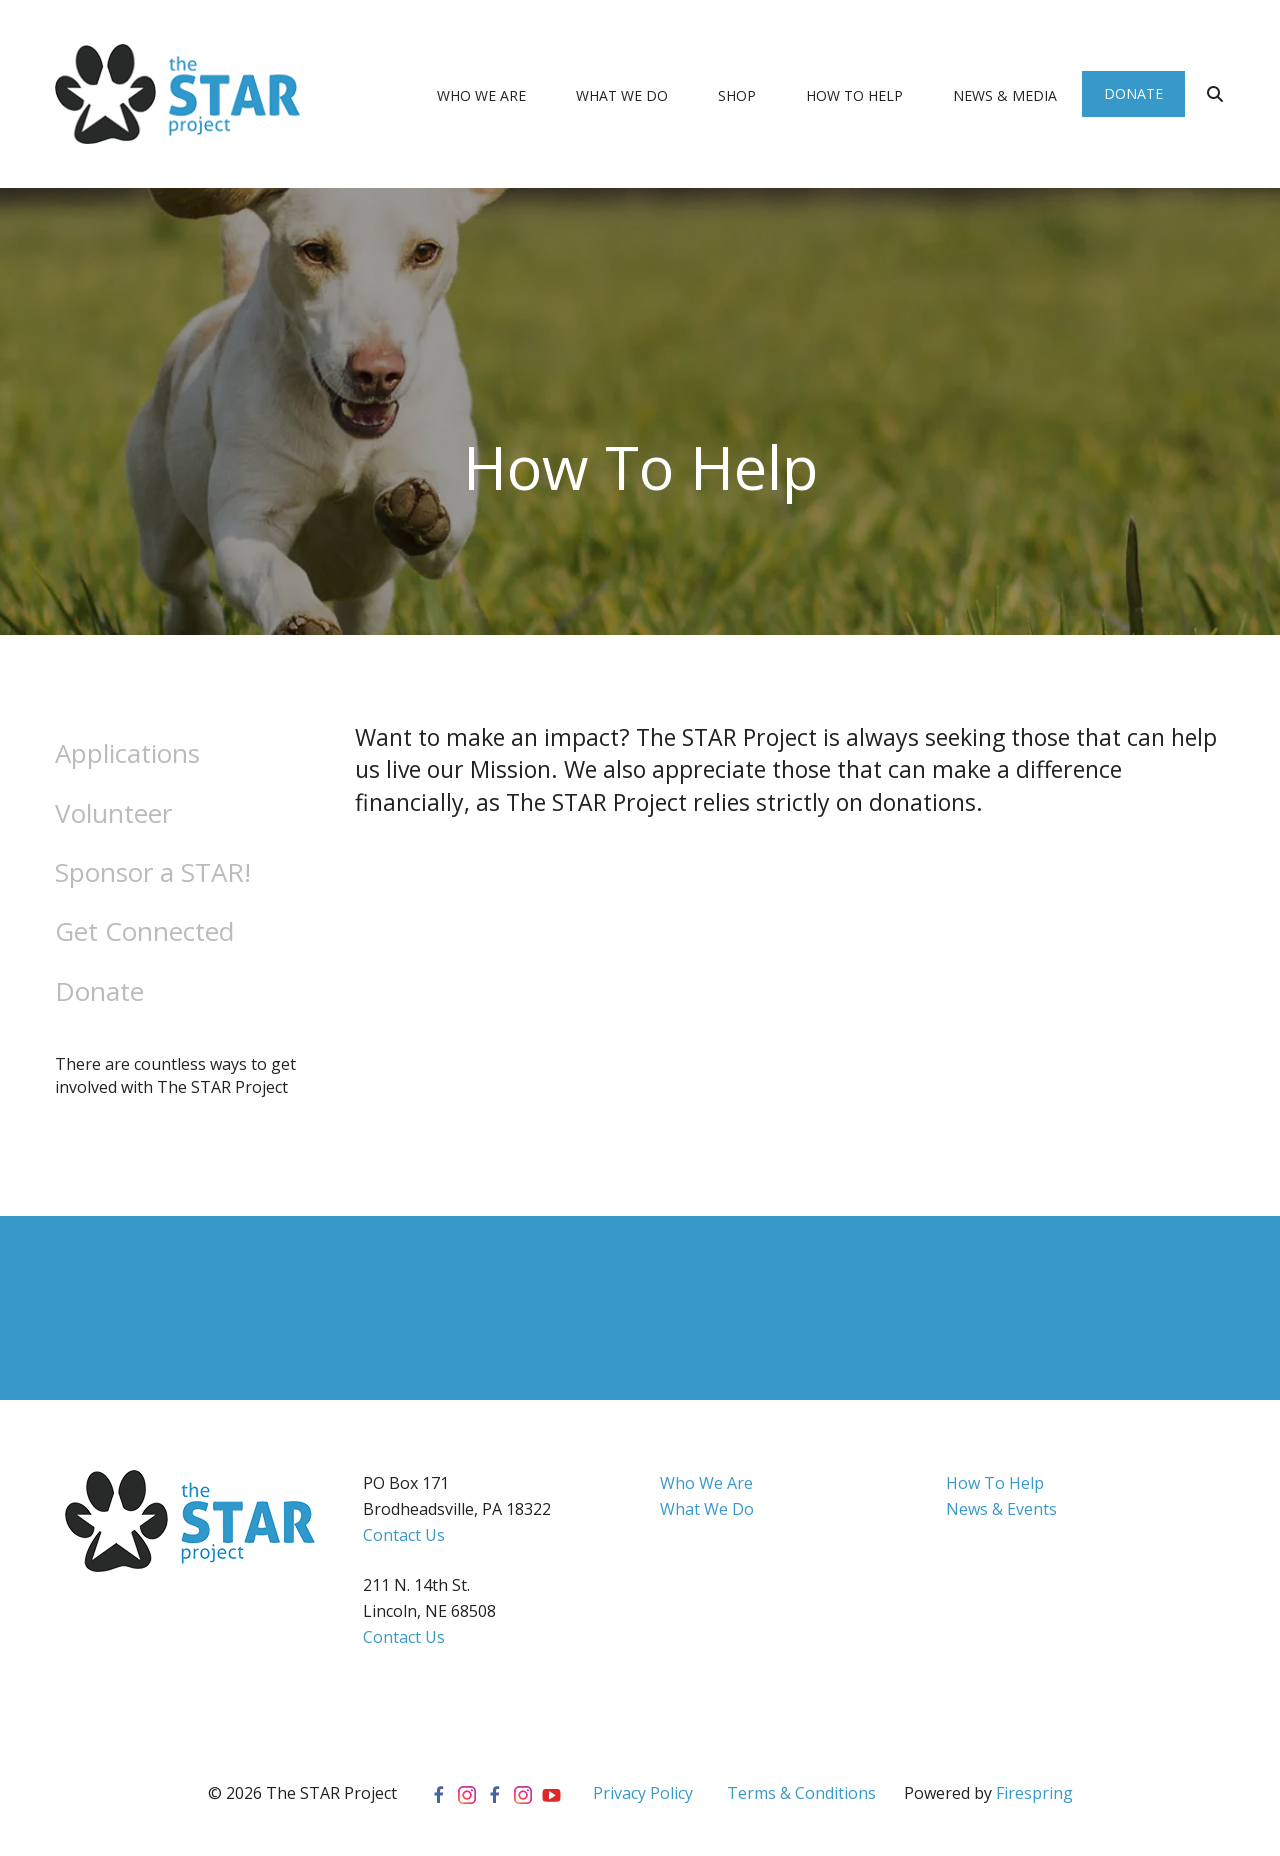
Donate (1133, 93)
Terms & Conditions (801, 1793)
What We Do (622, 95)
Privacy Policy (643, 1793)
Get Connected (144, 931)
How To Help (854, 95)
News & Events (1001, 1509)
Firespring (1034, 1793)
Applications (127, 753)
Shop (737, 95)
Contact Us (404, 1535)
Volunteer (113, 813)
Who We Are (481, 95)
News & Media (1005, 95)
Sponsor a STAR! (153, 872)
